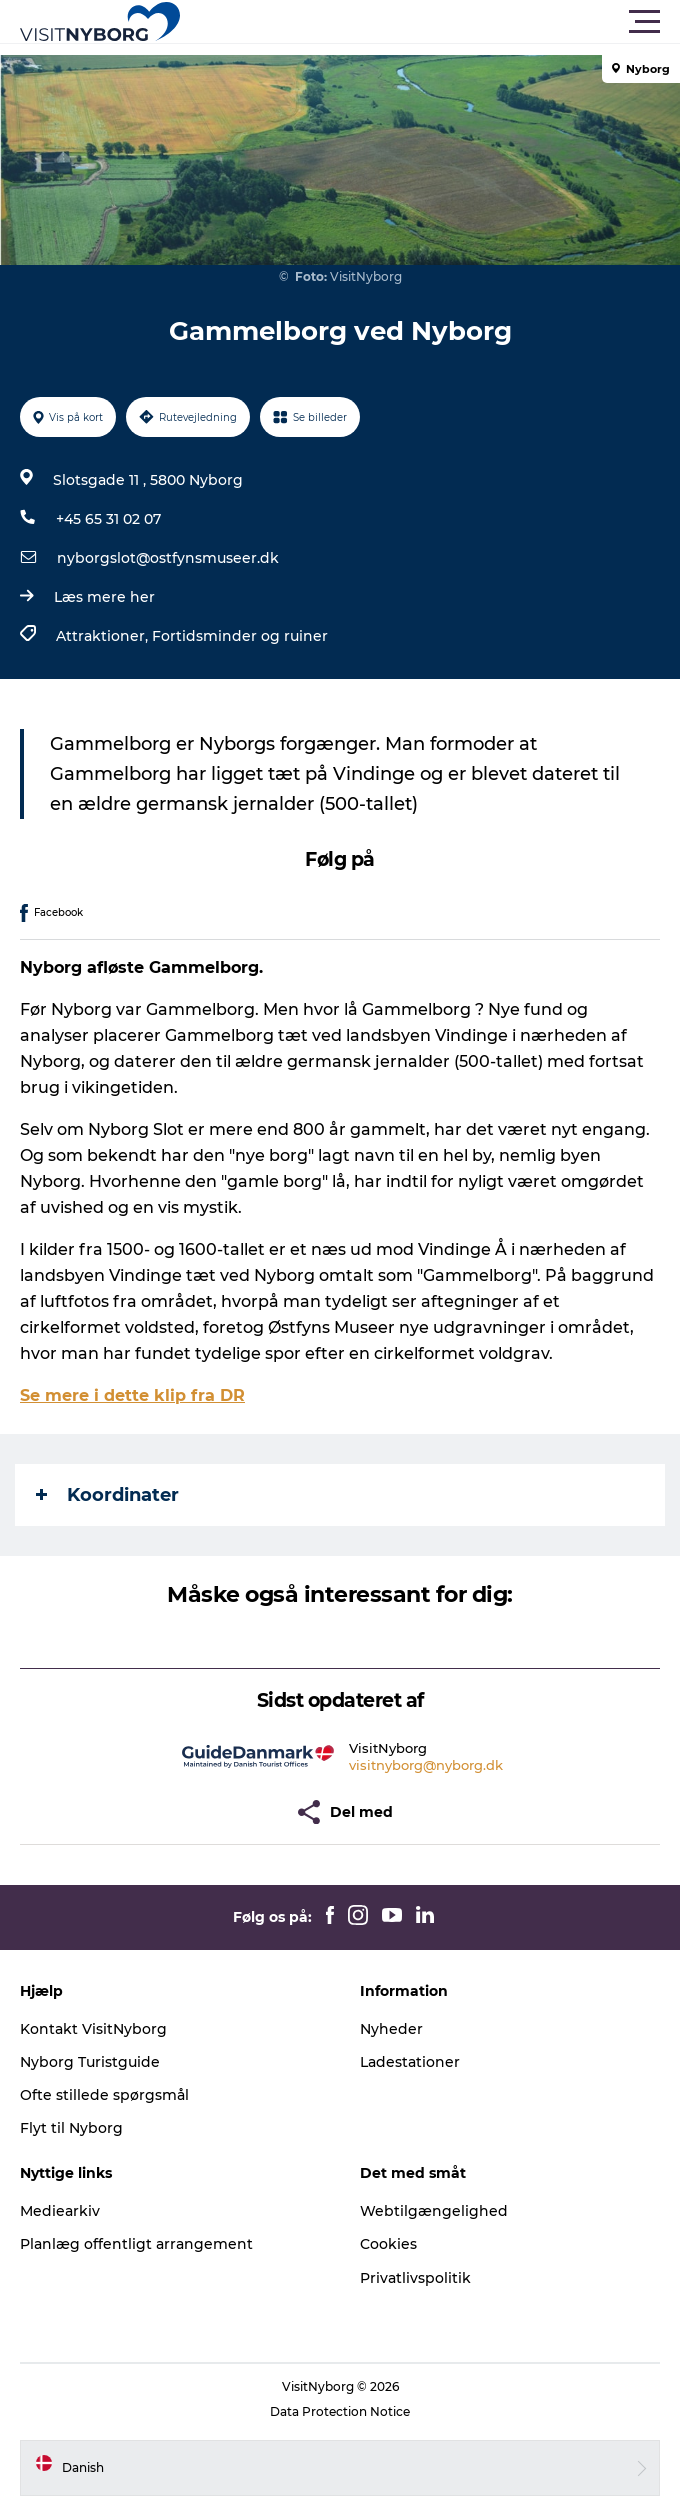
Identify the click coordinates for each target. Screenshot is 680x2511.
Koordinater (107, 1495)
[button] (430, 22)
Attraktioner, (104, 636)
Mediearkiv (60, 2211)
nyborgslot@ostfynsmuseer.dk (168, 558)
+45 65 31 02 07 (108, 519)
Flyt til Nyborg (71, 2128)
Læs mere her (104, 597)
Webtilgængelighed (434, 2211)
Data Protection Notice (340, 2411)
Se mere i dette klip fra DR (132, 1395)
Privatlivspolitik (415, 2278)
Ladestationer (410, 2062)
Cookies (388, 2244)
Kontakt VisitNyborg (93, 2029)
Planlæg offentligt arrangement (136, 2244)
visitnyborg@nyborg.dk (426, 1765)
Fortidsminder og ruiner (240, 636)
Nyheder (391, 2029)
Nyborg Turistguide (90, 2062)
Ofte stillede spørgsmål (104, 2095)
